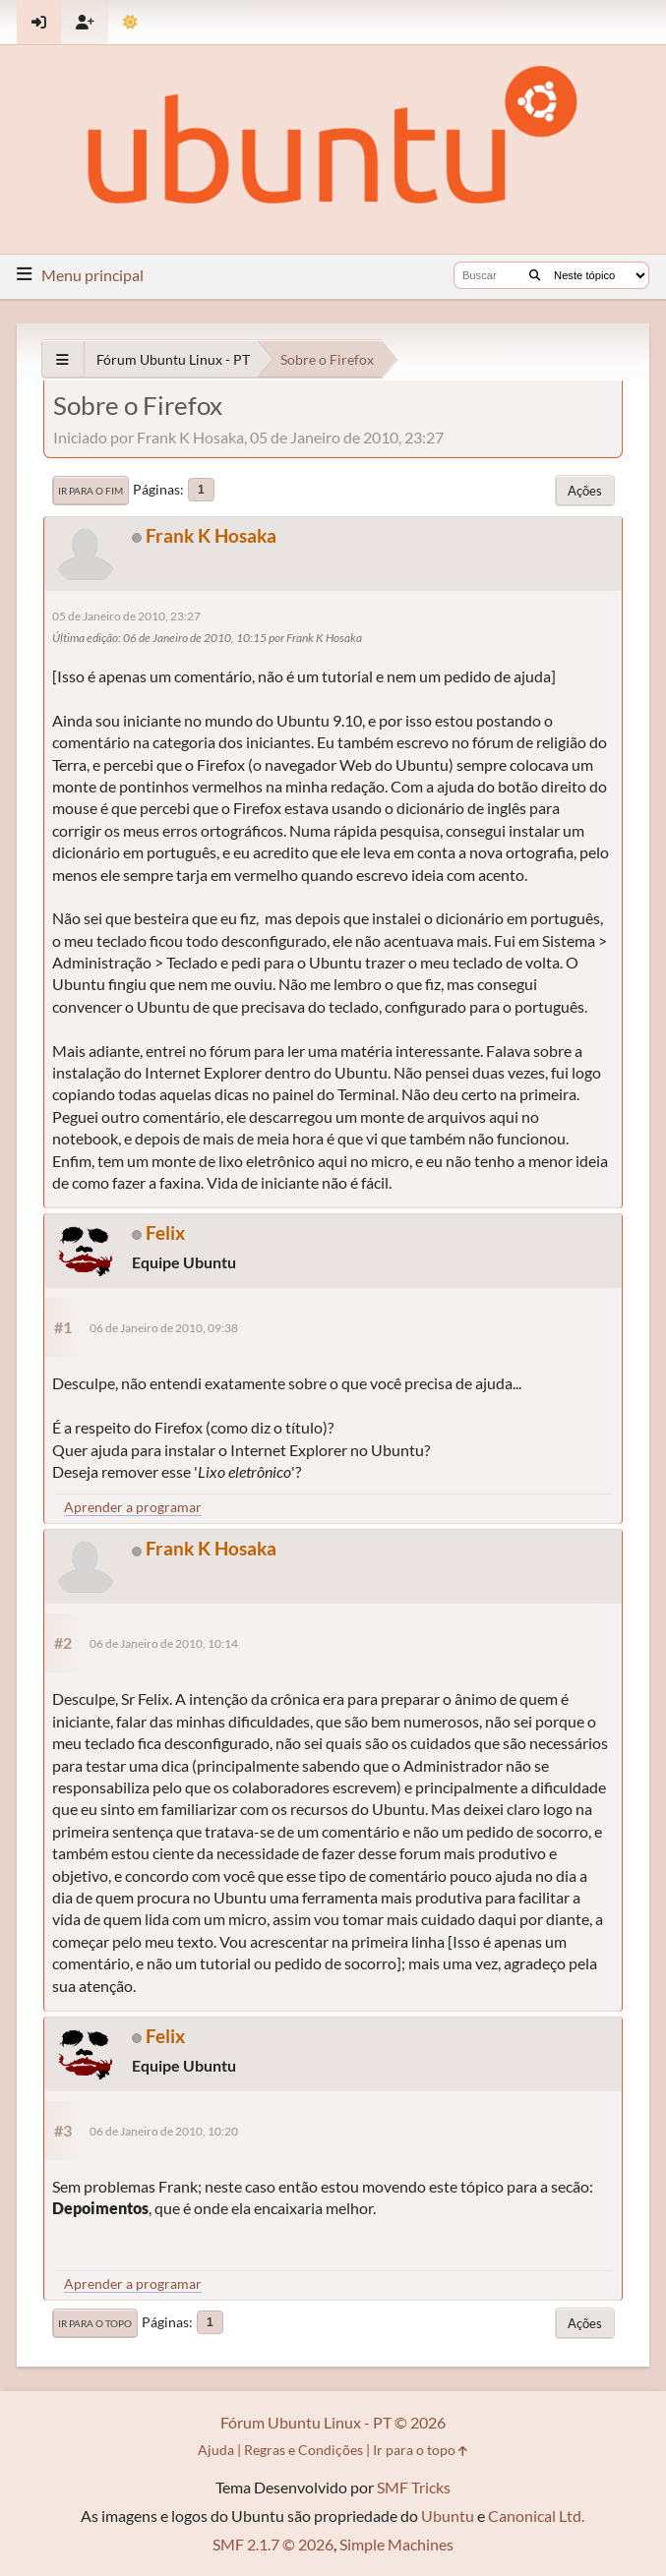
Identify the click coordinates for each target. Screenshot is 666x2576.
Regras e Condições (303, 2449)
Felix (165, 1232)
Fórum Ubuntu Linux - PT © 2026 (333, 2422)
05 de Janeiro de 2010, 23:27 (126, 616)
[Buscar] (534, 275)
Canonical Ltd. (536, 2515)
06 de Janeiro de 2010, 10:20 (164, 2131)
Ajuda (216, 2449)
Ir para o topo (95, 2323)
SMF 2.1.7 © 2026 (272, 2544)
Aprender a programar (133, 1506)
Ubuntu (447, 2515)
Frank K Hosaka (211, 535)
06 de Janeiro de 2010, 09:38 (164, 1327)
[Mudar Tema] (130, 22)
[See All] (62, 359)
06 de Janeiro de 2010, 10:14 (164, 1643)
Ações (585, 490)
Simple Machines (396, 2544)
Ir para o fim (90, 491)
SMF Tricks (414, 2487)
